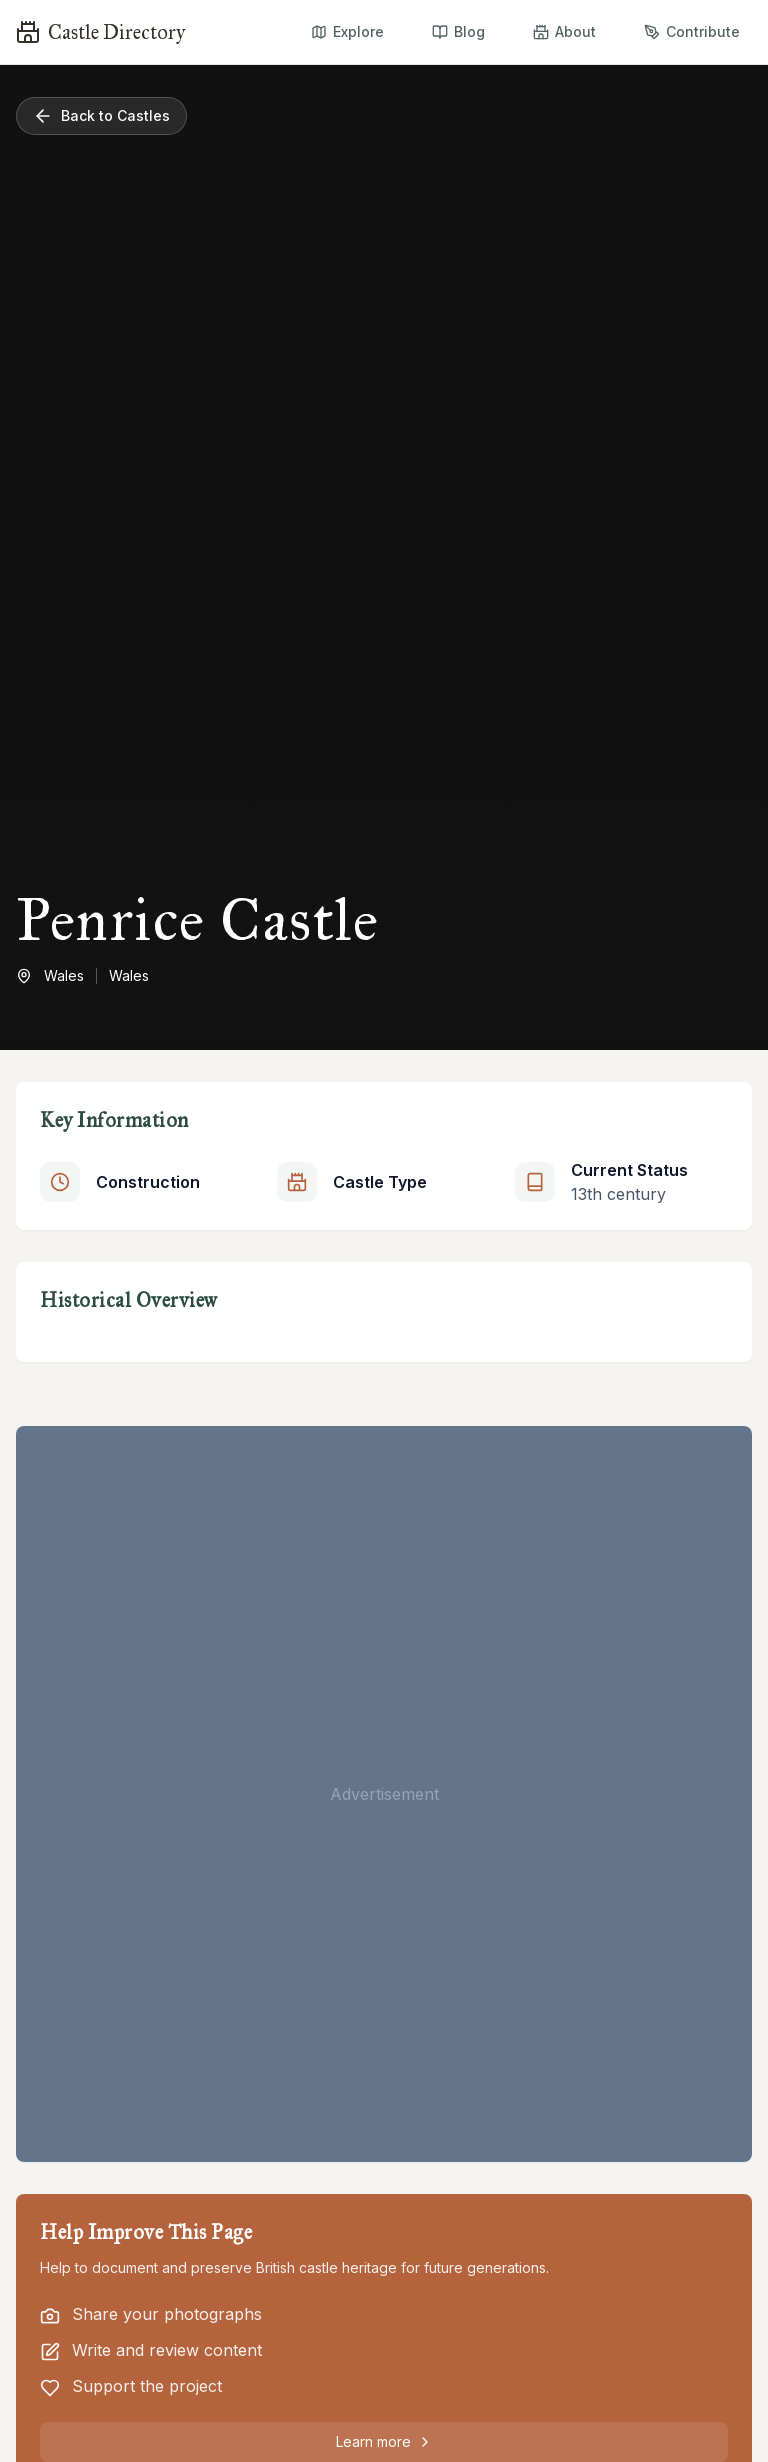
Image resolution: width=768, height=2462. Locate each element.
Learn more (384, 2441)
